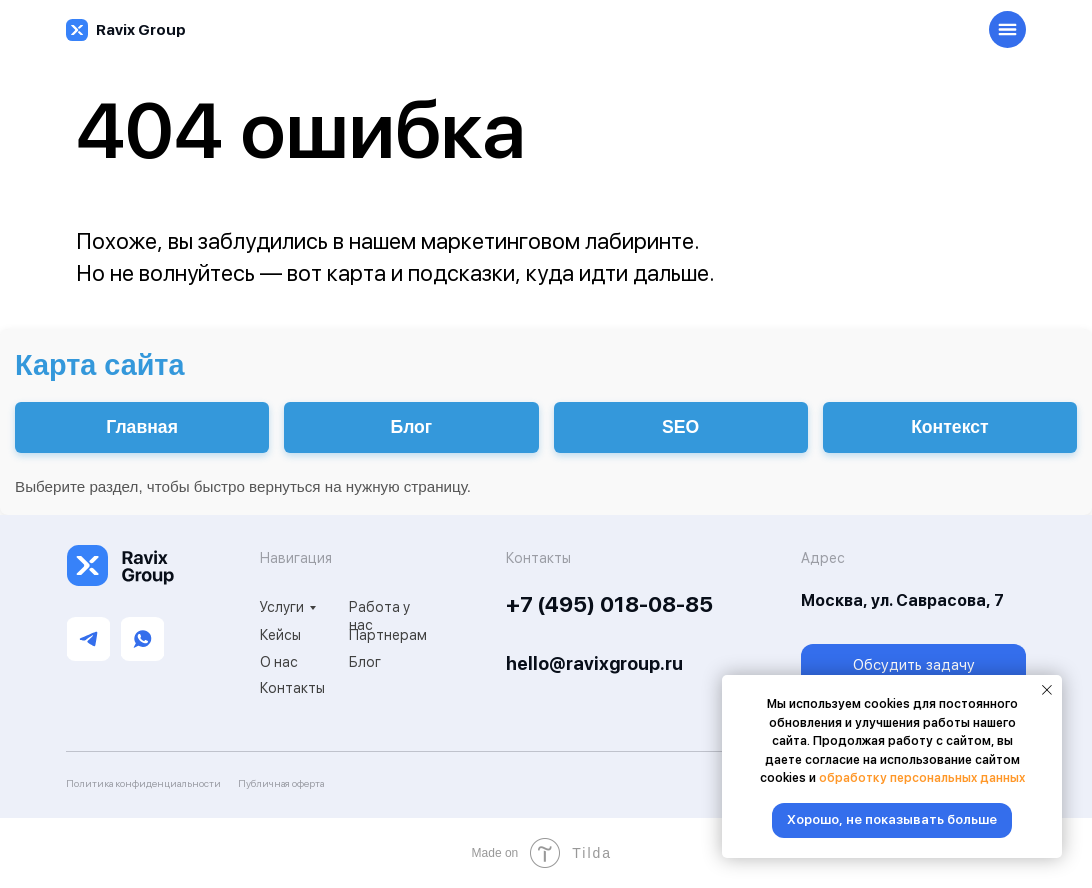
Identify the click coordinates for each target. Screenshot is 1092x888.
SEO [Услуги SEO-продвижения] (680, 427)
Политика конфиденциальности (143, 783)
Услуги (282, 607)
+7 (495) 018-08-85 (609, 604)
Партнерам (388, 635)
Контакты (292, 688)
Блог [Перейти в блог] (412, 427)
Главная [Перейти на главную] (142, 427)
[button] (913, 666)
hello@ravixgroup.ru (594, 663)
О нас (279, 662)
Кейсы (280, 635)
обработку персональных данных (922, 778)
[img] (77, 30)
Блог (365, 662)
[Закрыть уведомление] (1047, 690)
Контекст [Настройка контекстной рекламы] (950, 427)
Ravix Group (141, 30)
